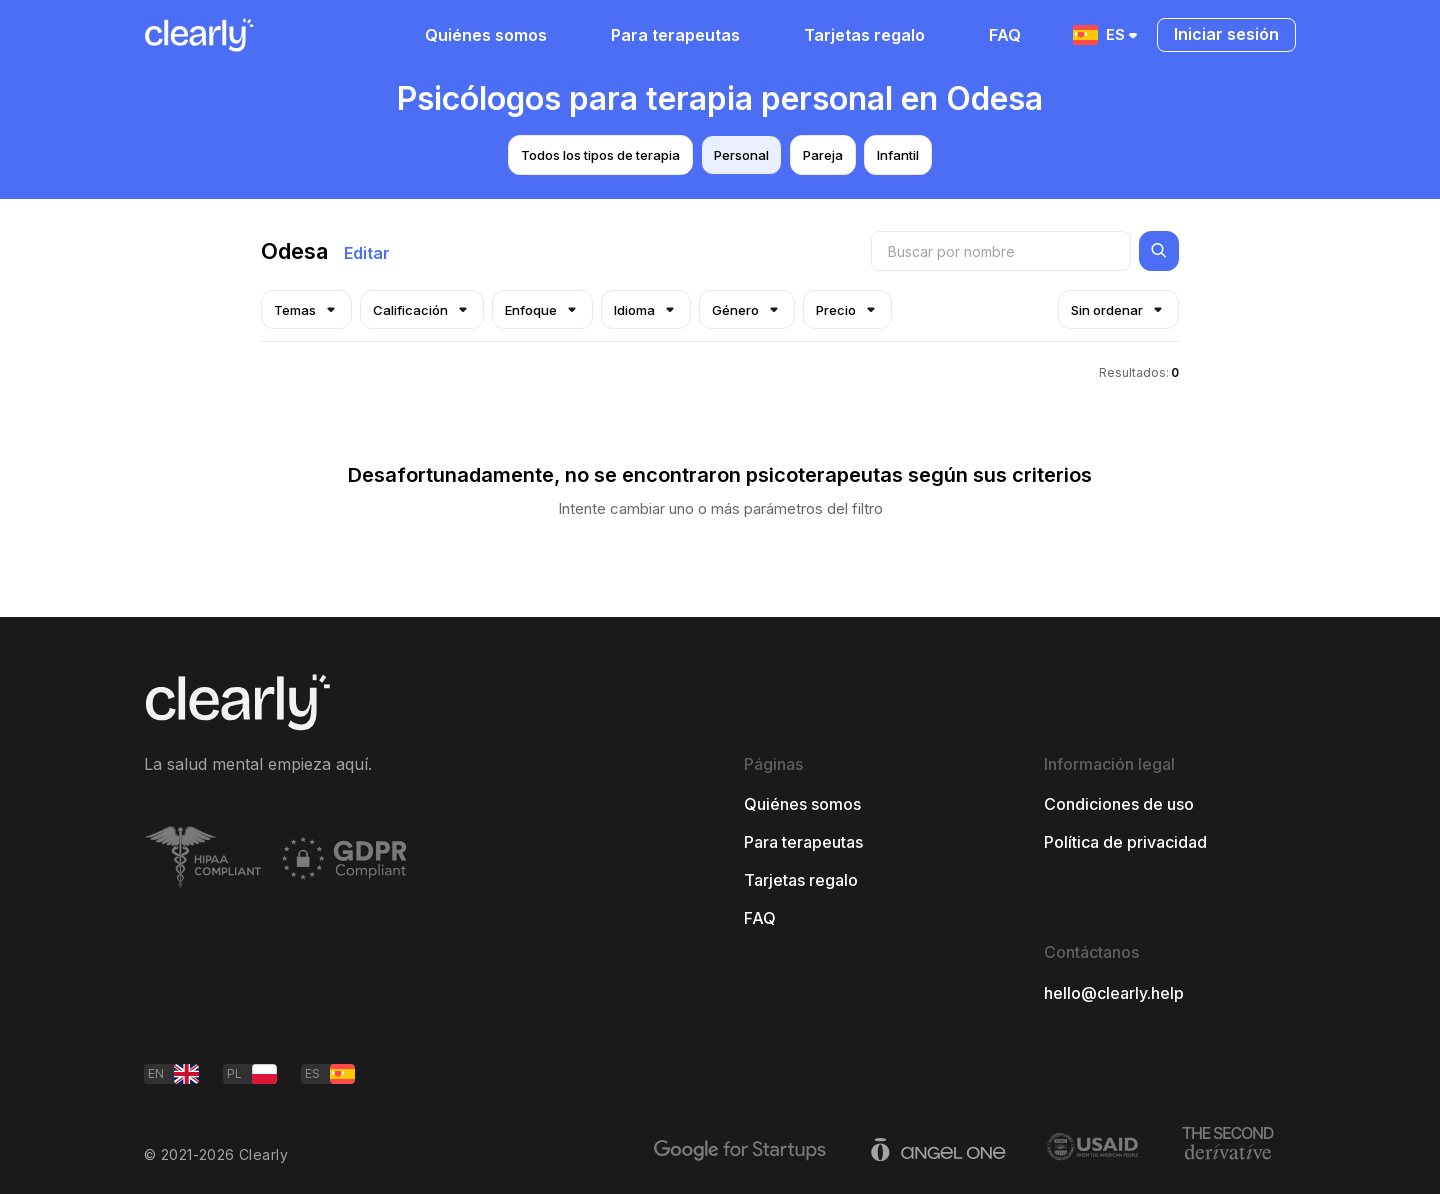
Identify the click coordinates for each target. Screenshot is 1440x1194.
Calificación (422, 309)
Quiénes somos (486, 35)
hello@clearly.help (1114, 993)
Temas (306, 309)
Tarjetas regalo (864, 35)
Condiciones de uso (1119, 804)
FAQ (1005, 35)
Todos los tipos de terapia (600, 155)
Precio (847, 309)
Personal (741, 155)
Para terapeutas (675, 35)
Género (747, 309)
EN (173, 1074)
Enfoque (542, 309)
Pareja (823, 155)
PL (252, 1074)
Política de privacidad (1125, 842)
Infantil (898, 155)
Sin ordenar (1118, 309)
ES (1107, 35)
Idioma (646, 309)
